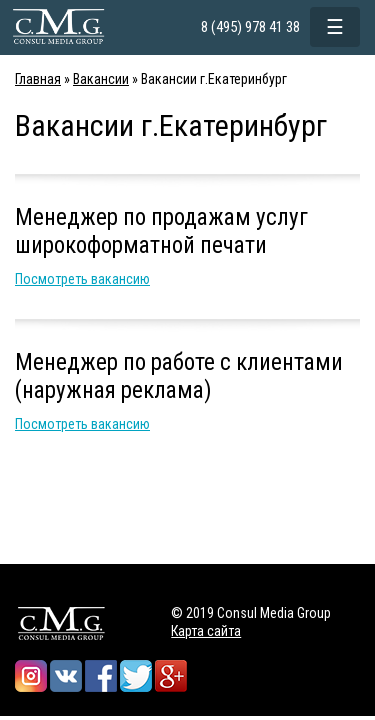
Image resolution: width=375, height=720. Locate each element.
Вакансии (101, 79)
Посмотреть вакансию (82, 279)
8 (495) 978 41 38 (250, 27)
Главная (38, 79)
